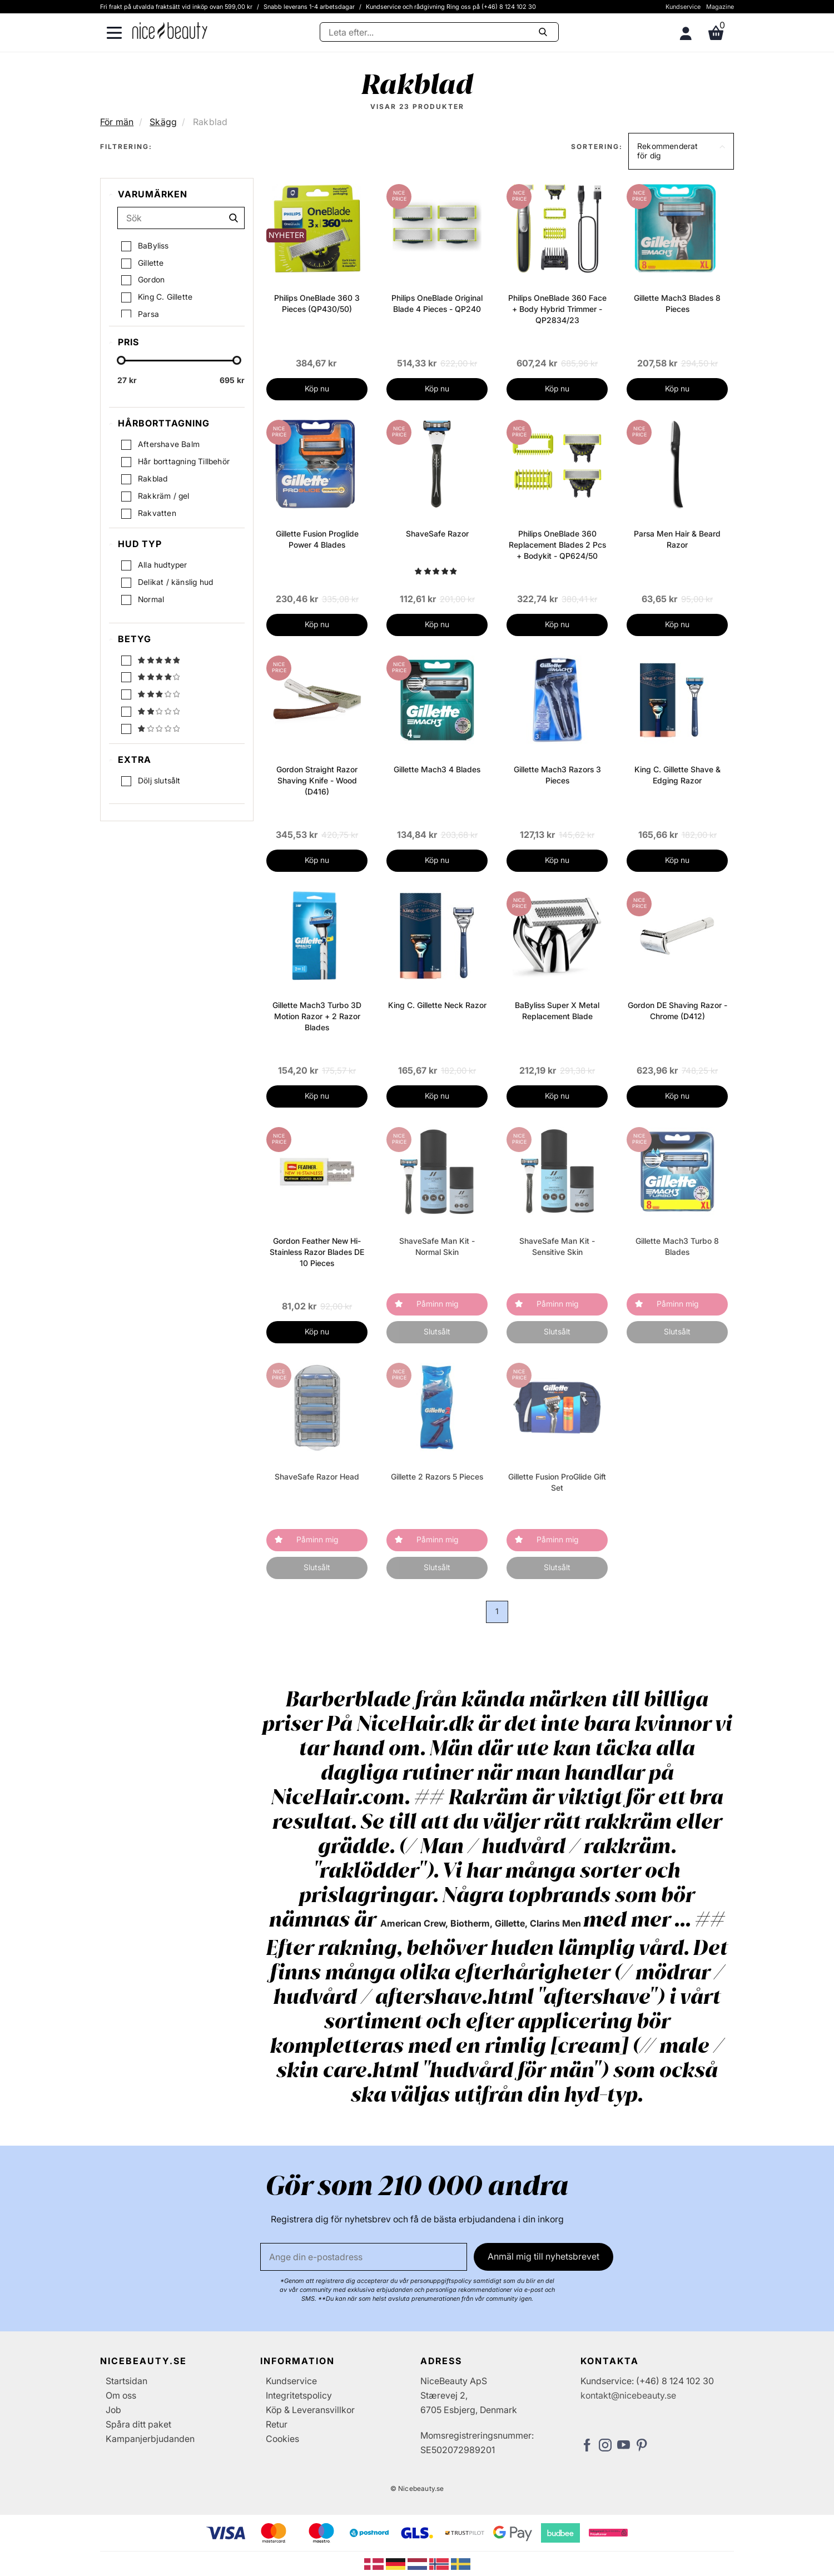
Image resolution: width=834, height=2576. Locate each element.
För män (116, 121)
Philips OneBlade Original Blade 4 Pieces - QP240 (437, 303)
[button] (681, 151)
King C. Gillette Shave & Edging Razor (677, 775)
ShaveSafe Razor (437, 533)
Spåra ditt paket (138, 2424)
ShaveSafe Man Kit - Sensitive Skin (557, 1246)
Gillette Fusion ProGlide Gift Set (557, 1482)
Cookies (282, 2438)
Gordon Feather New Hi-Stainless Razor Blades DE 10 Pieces (317, 1252)
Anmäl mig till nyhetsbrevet (543, 2256)
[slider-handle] (121, 361)
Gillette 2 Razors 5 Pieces (437, 1476)
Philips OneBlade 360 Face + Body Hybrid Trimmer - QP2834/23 (557, 309)
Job (113, 2409)
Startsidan (126, 2380)
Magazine (720, 7)
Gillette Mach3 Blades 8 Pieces (677, 303)
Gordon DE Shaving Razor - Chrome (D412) (677, 1010)
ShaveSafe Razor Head (317, 1476)
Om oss (121, 2395)
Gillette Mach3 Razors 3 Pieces (557, 775)
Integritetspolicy (299, 2395)
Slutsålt (437, 1331)
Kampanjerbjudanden (150, 2438)
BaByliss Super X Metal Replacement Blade (557, 1010)
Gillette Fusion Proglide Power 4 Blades (317, 539)
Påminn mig (437, 1303)
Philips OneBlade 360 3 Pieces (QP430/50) (317, 303)
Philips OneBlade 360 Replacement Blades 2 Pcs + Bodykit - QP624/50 (557, 544)
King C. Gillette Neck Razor (437, 1005)
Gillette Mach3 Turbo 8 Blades (677, 1246)
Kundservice (683, 7)
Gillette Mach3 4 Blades (437, 769)
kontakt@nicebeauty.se (628, 2395)
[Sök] (439, 32)
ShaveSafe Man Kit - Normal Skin (437, 1246)
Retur (276, 2424)
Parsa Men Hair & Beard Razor (677, 539)
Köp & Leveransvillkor (310, 2409)
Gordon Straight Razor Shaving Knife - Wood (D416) (317, 780)
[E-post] (363, 2257)
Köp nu (317, 388)
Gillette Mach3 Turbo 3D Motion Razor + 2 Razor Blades (316, 1016)
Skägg (163, 121)
